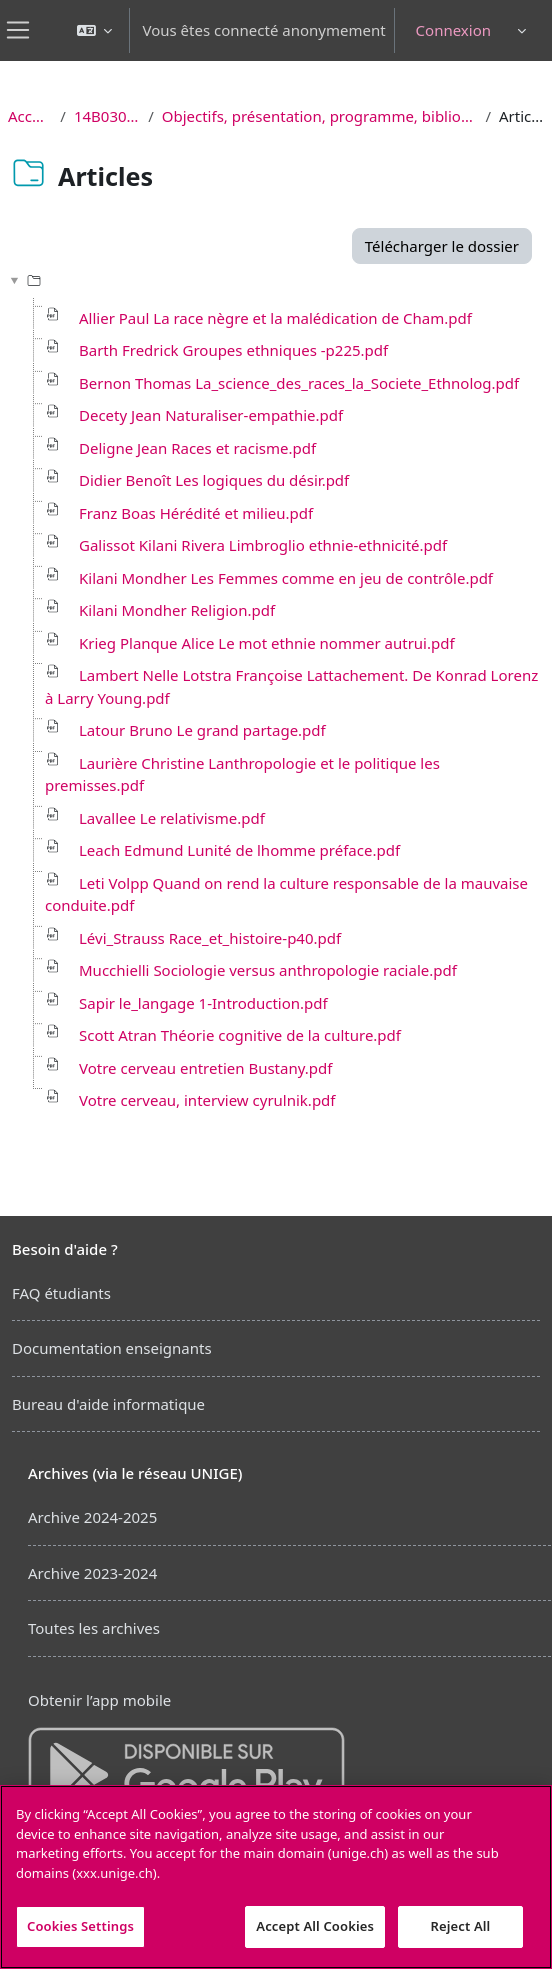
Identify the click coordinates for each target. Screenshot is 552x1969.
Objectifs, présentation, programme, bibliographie (320, 116)
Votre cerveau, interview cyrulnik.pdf (207, 1100)
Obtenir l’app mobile (99, 1700)
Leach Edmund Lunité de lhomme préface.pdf (239, 850)
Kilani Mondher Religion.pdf (177, 610)
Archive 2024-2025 (92, 1517)
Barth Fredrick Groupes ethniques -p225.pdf (233, 350)
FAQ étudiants (61, 1293)
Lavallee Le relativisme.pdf (172, 818)
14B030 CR (107, 116)
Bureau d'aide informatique (108, 1404)
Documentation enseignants (112, 1348)
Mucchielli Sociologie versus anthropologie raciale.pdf (268, 970)
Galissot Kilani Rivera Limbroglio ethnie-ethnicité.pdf (263, 545)
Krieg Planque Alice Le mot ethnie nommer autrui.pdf (267, 643)
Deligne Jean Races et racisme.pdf (197, 448)
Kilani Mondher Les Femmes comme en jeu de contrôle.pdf (286, 578)
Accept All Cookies (315, 1926)
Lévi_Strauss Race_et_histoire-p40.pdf (210, 938)
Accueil (30, 116)
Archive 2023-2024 (92, 1573)
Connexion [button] (453, 30)
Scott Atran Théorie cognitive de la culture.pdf (240, 1035)
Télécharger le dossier (442, 246)
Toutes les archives (94, 1628)
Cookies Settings (80, 1926)
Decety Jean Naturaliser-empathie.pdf (211, 415)
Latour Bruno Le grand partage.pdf (202, 730)
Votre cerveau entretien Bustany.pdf (205, 1068)
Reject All (461, 1926)
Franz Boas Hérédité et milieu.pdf (196, 513)
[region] (276, 1877)
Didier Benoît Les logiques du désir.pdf (214, 480)
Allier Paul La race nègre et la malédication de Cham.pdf (275, 318)
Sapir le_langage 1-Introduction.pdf (203, 1003)
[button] (95, 30)
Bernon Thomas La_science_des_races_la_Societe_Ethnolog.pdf (299, 383)
